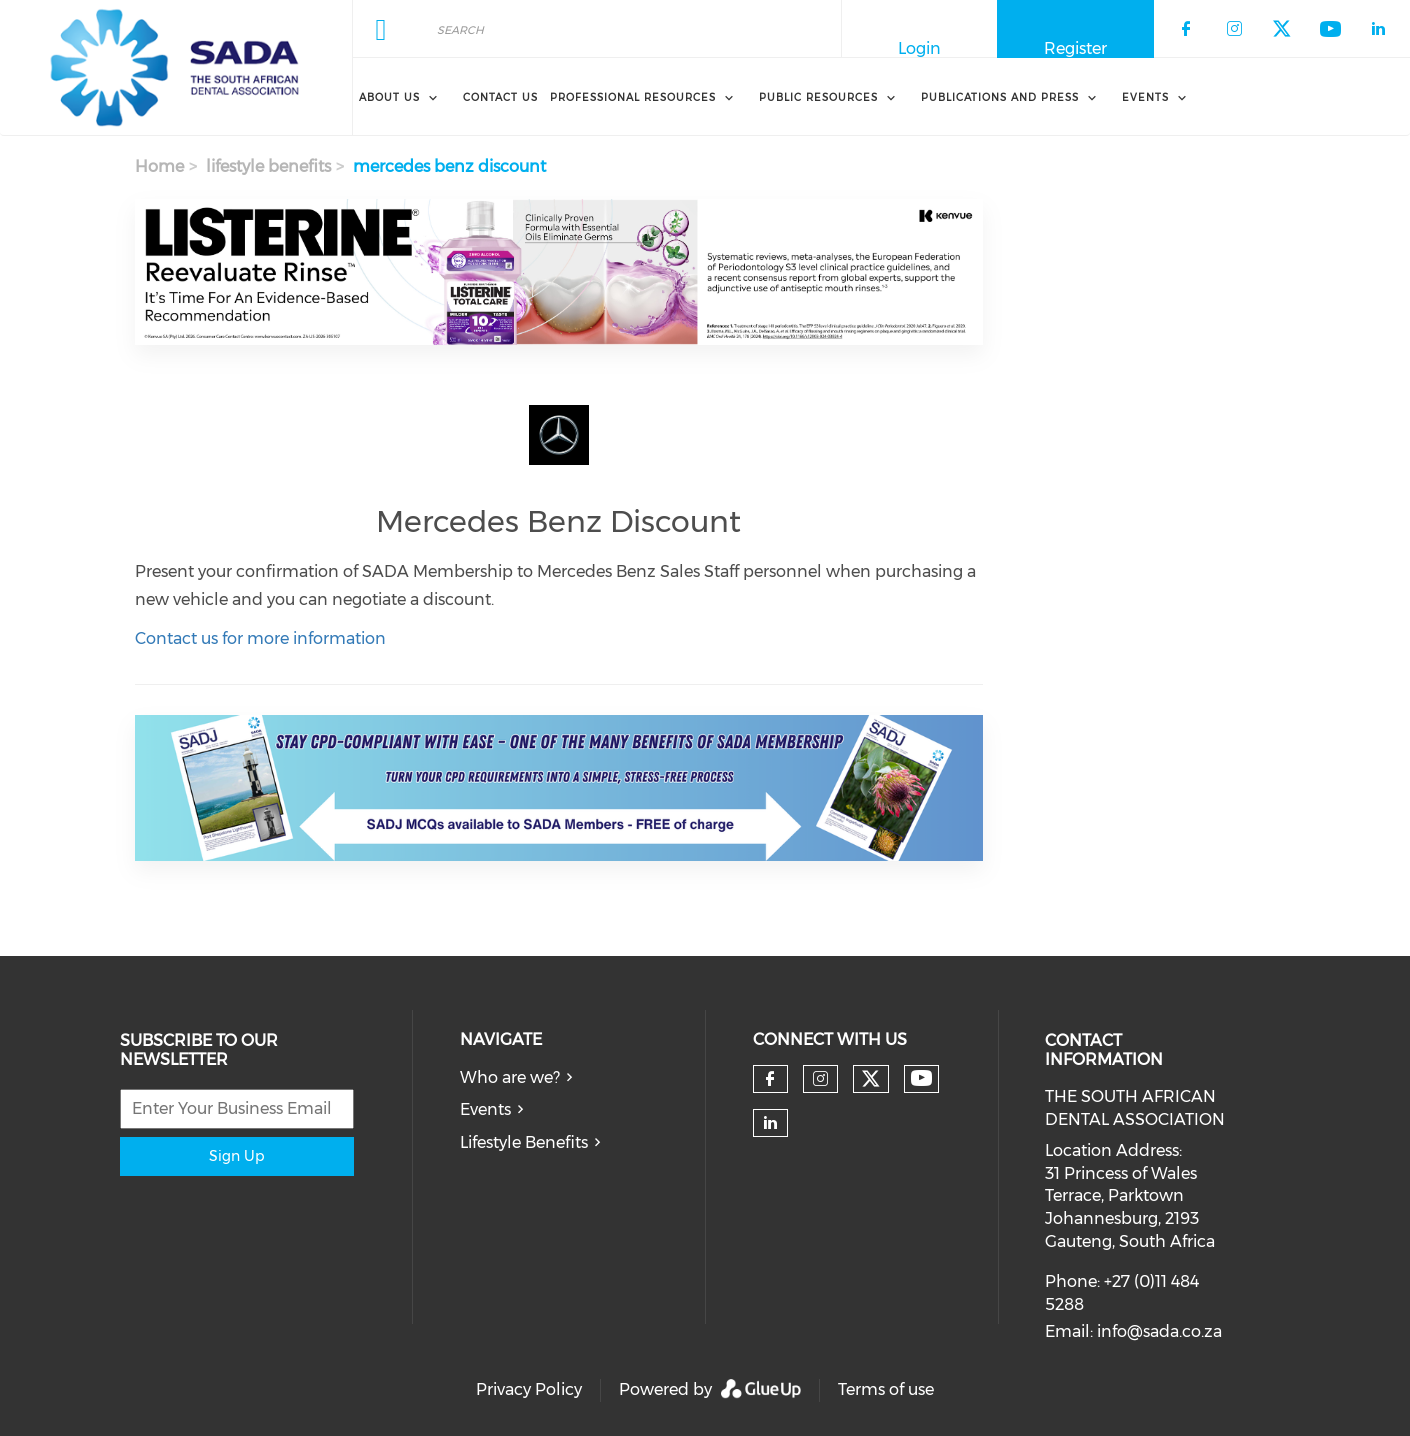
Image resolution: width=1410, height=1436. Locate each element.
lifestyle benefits (268, 166)
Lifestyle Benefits (524, 1142)
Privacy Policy (529, 1389)
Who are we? (510, 1077)
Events (485, 1109)
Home (159, 166)
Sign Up (236, 1156)
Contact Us (500, 97)
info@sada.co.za (1159, 1331)
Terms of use (886, 1389)
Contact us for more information (260, 638)
